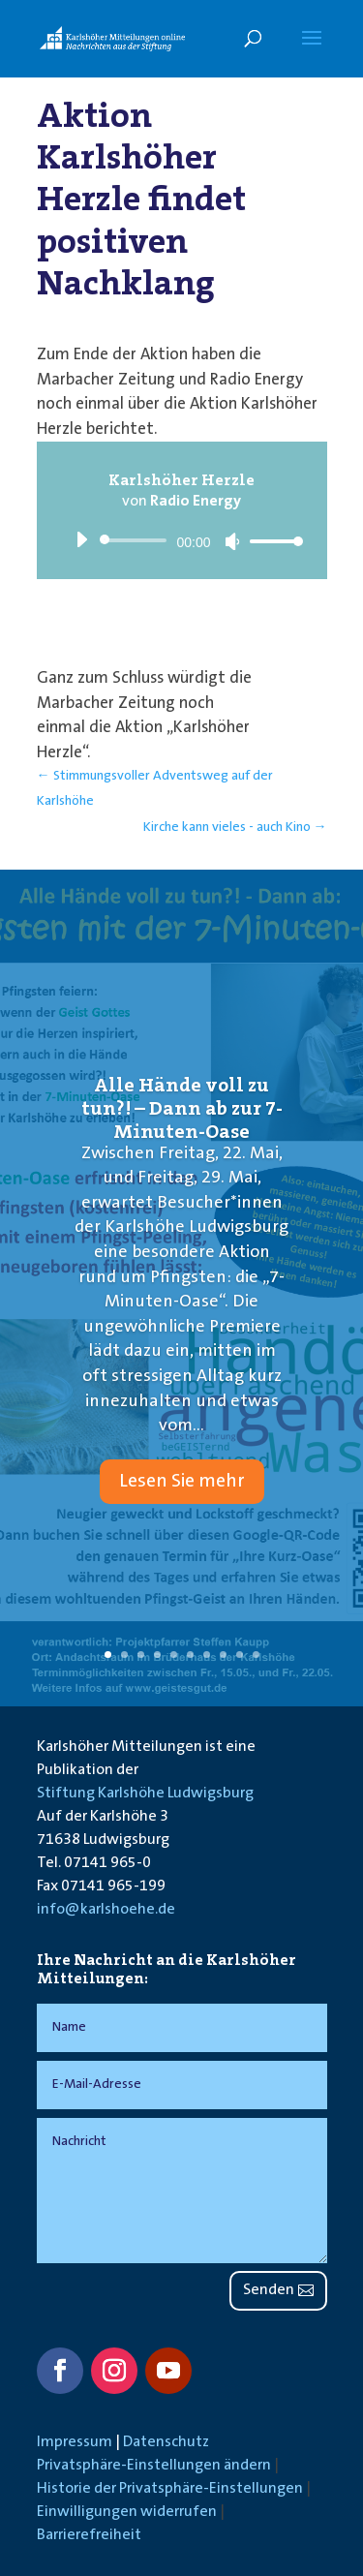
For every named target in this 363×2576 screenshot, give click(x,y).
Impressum (74, 2442)
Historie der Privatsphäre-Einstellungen (170, 2489)
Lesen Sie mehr (182, 1481)
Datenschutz (166, 2442)
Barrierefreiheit (89, 2535)
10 (256, 1654)
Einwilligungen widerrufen (127, 2512)
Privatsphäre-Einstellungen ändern (154, 2465)
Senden (268, 2290)
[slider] (136, 540)
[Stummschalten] (232, 541)
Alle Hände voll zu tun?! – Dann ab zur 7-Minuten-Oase (182, 1108)
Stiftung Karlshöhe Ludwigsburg (145, 1793)
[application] (182, 540)
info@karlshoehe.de (106, 1909)
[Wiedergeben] (81, 539)
